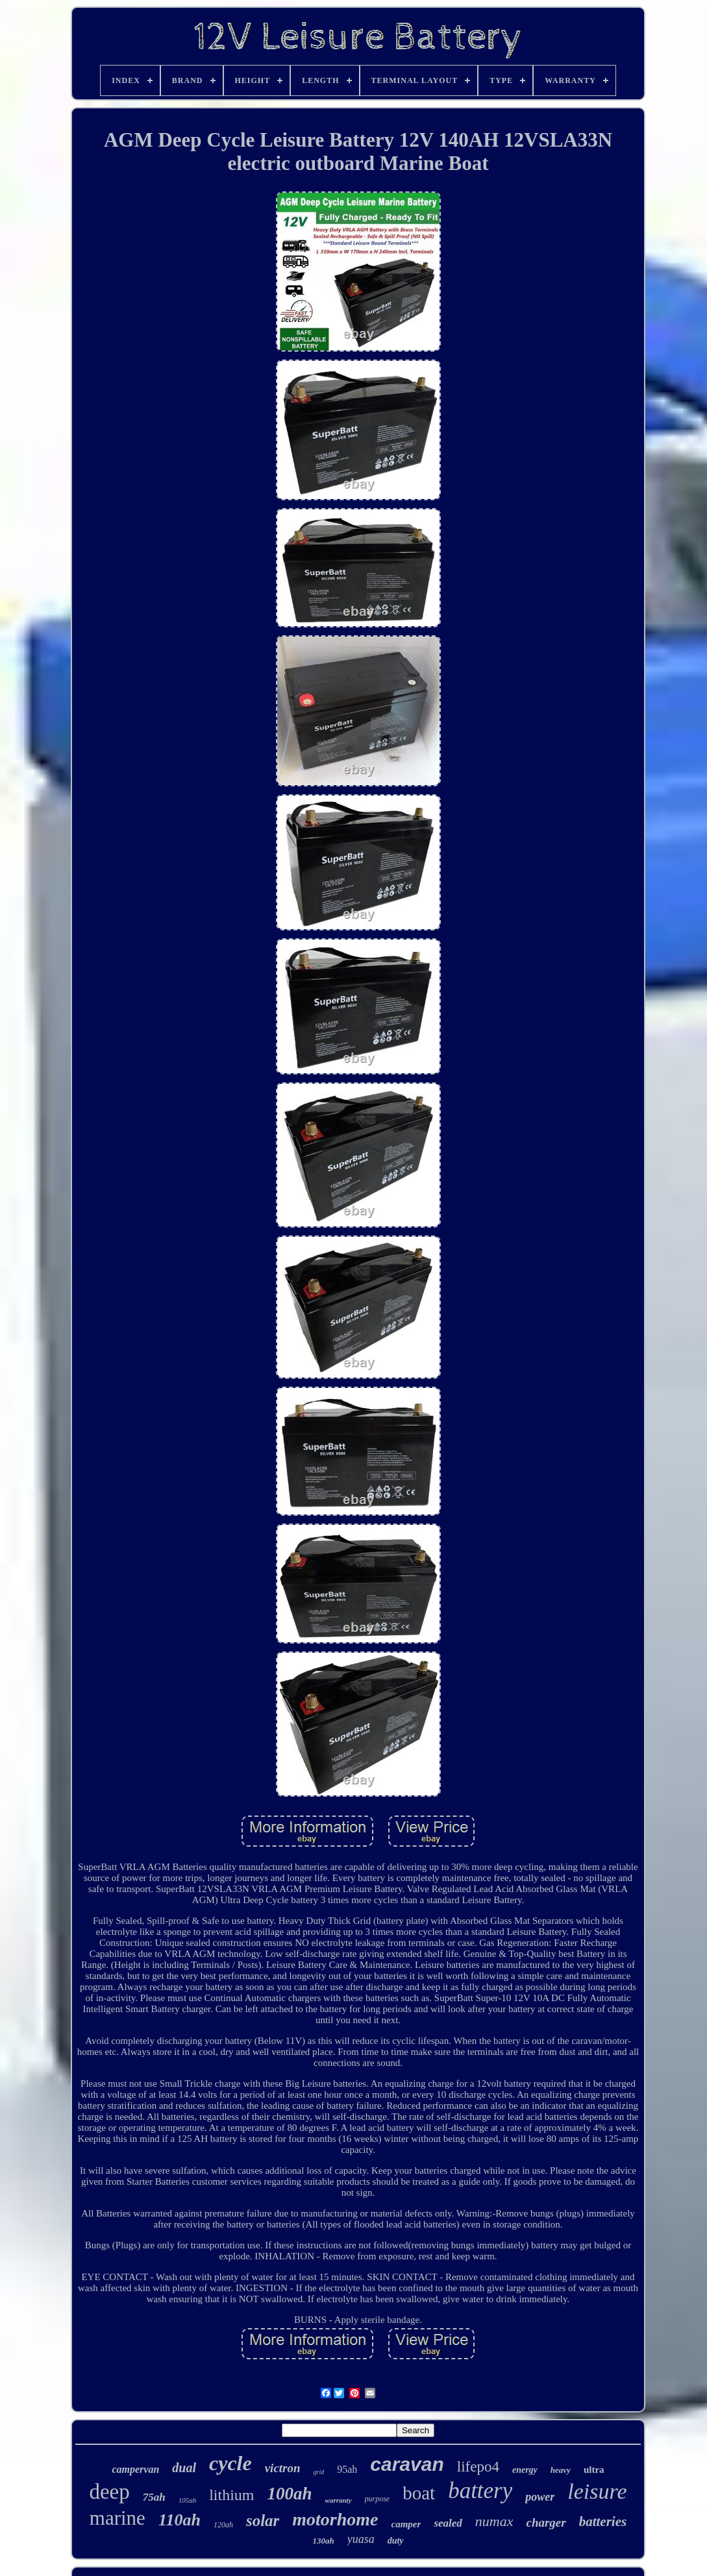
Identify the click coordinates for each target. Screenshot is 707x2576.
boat (419, 2493)
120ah (223, 2524)
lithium (231, 2494)
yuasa (361, 2539)
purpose (377, 2498)
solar (262, 2520)
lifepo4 (478, 2467)
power (539, 2496)
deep (109, 2491)
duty (396, 2541)
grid (319, 2471)
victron (283, 2468)
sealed (448, 2523)
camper (406, 2524)
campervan (135, 2469)
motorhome (335, 2519)
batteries (603, 2521)
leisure (596, 2491)
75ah (154, 2497)
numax (494, 2521)
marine (117, 2518)
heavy (561, 2470)
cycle (230, 2463)
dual (184, 2468)
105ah (188, 2500)
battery (480, 2490)
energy (525, 2470)
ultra (594, 2469)
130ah (323, 2541)
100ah (289, 2493)
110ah (179, 2519)
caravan (406, 2464)
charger (545, 2522)
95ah (347, 2469)
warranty (338, 2500)
